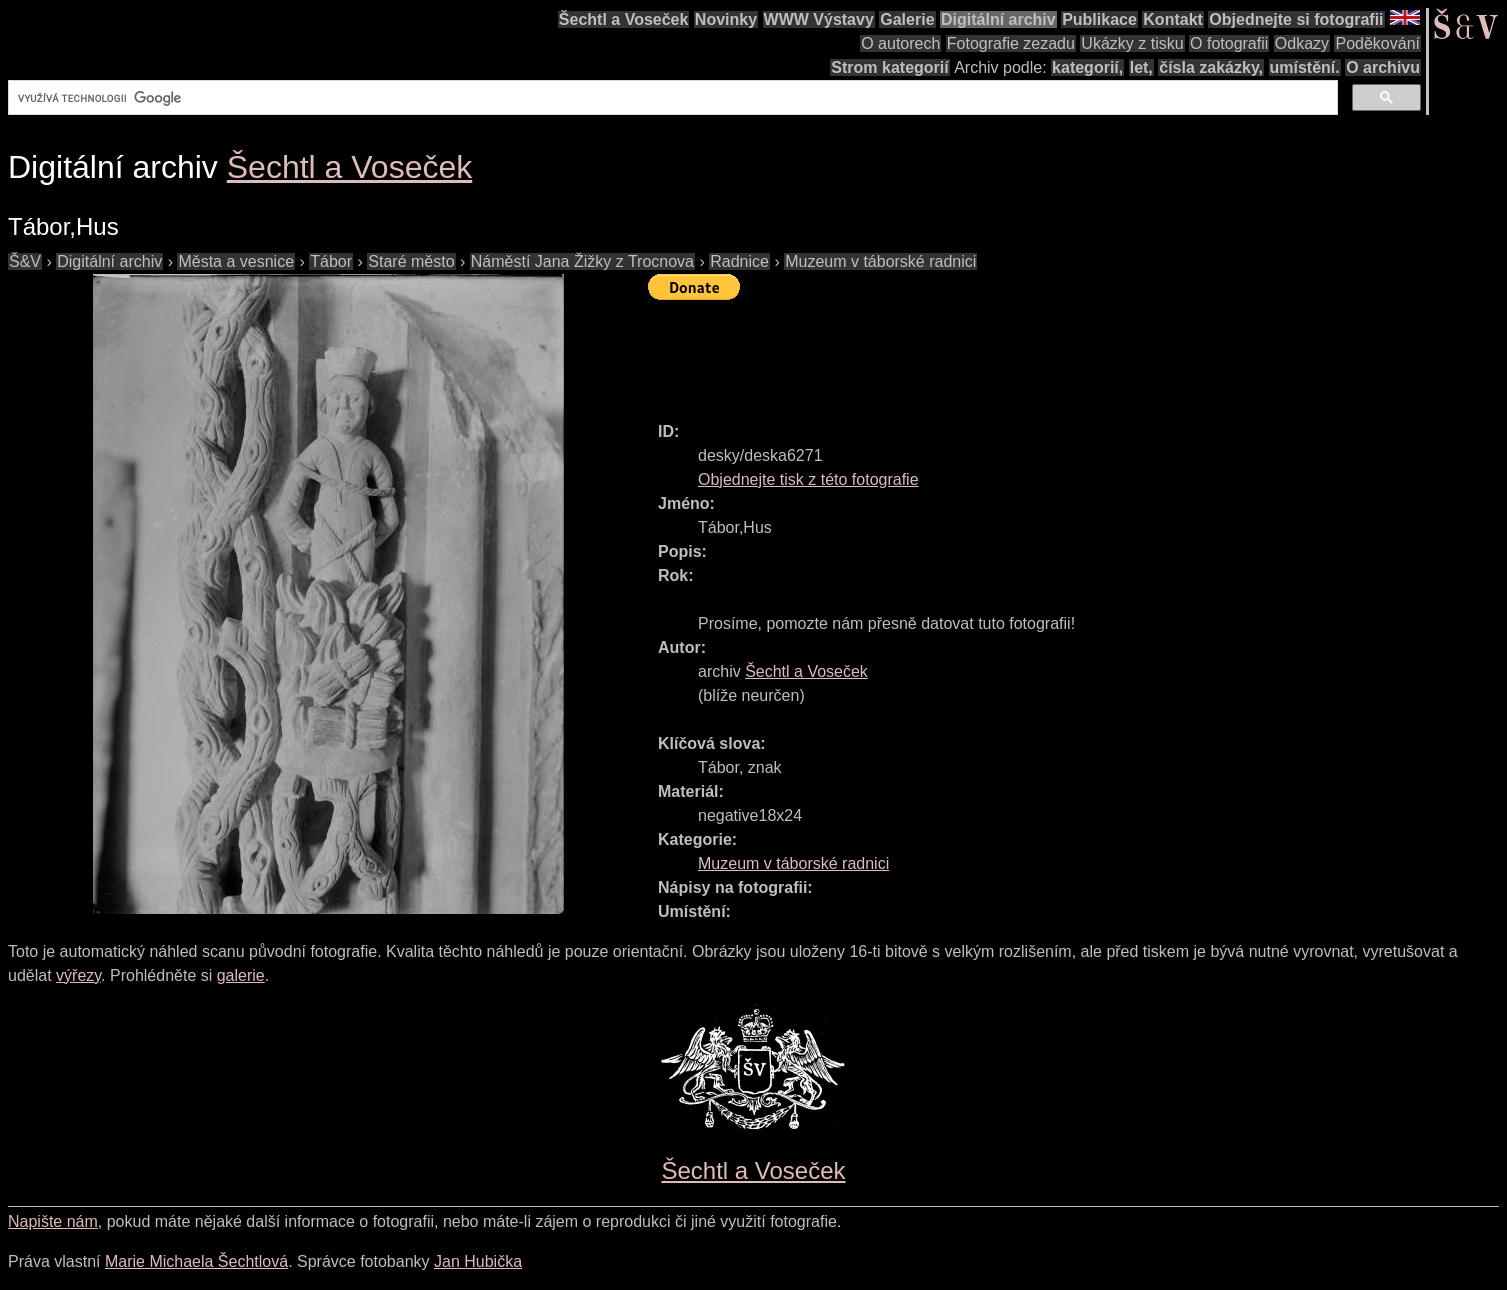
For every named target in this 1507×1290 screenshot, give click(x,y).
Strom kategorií (889, 67)
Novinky (726, 19)
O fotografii (1229, 43)
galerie (241, 975)
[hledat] (671, 98)
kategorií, (1087, 67)
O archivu (1383, 67)
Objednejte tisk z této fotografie (808, 479)
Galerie (907, 19)
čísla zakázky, (1211, 67)
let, (1141, 67)
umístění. (1305, 67)
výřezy (78, 975)
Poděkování (1377, 43)
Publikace (1099, 19)
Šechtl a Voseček (624, 19)
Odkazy (1302, 43)
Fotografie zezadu (1011, 43)
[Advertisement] (1012, 352)
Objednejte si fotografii (1296, 19)
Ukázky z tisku (1132, 43)
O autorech (900, 43)
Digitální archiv (998, 19)
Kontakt (1173, 19)
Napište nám (53, 1221)
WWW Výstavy (819, 19)
